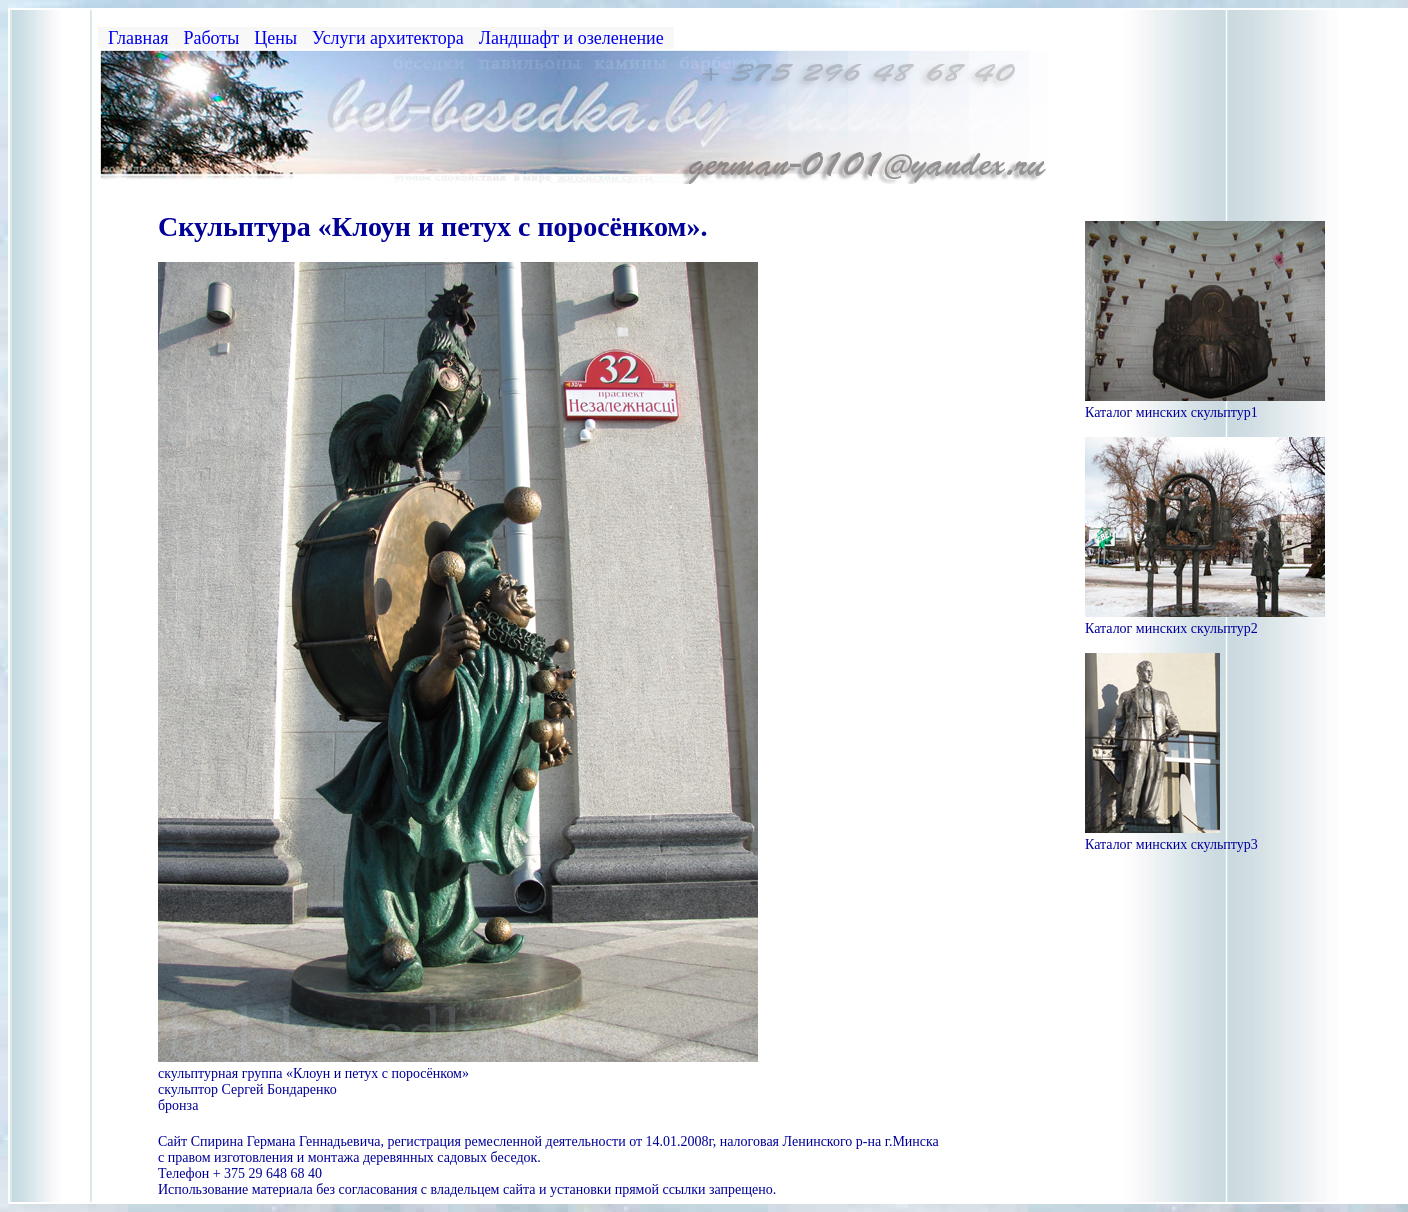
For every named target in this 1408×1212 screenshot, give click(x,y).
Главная (138, 38)
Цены (275, 38)
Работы (211, 38)
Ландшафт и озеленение (571, 38)
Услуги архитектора (388, 38)
